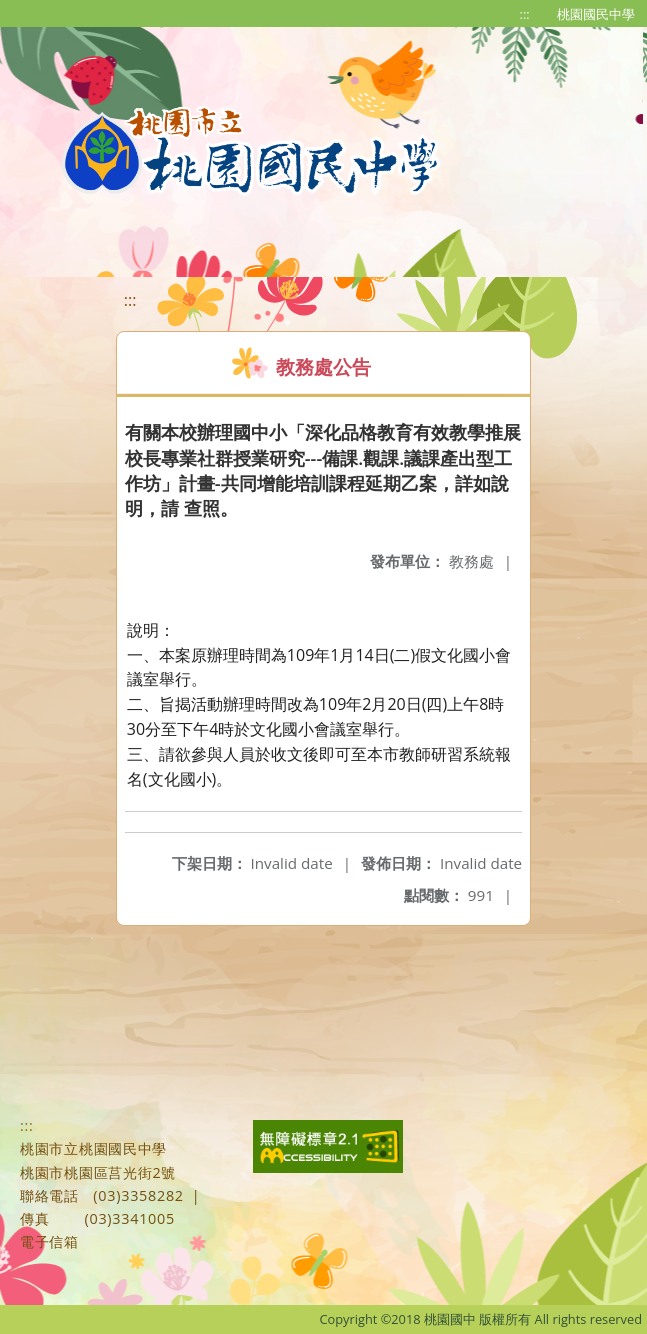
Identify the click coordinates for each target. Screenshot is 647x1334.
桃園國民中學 (596, 14)
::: (525, 14)
